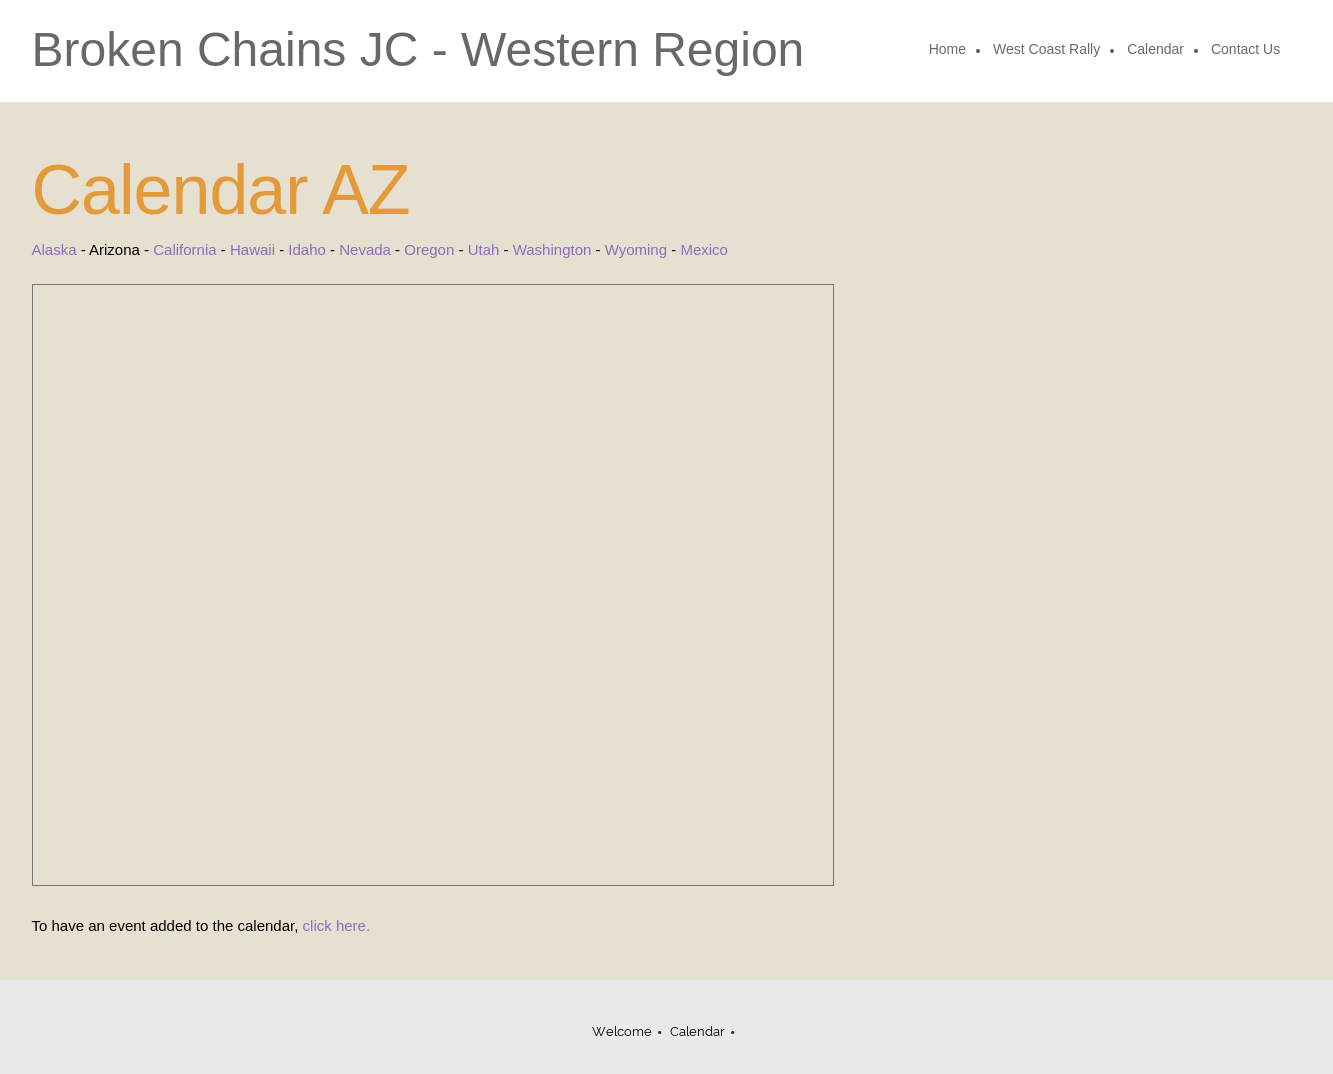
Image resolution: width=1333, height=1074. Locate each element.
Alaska (54, 249)
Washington (552, 249)
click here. (337, 925)
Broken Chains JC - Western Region (418, 50)
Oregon (429, 249)
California (184, 249)
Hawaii (252, 249)
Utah (484, 249)
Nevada (365, 249)
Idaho (307, 249)
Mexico (704, 249)
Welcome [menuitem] (622, 1031)
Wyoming (636, 249)
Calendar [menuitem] (697, 1031)
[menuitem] (948, 51)
